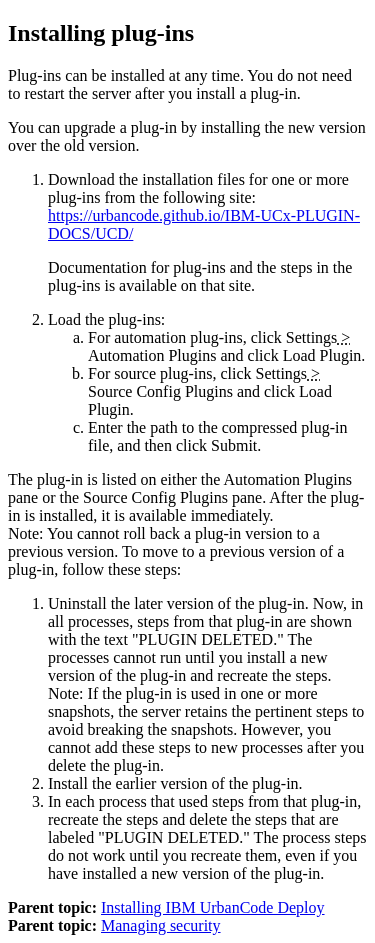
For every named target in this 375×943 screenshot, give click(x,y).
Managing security (161, 925)
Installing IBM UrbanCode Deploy (213, 907)
